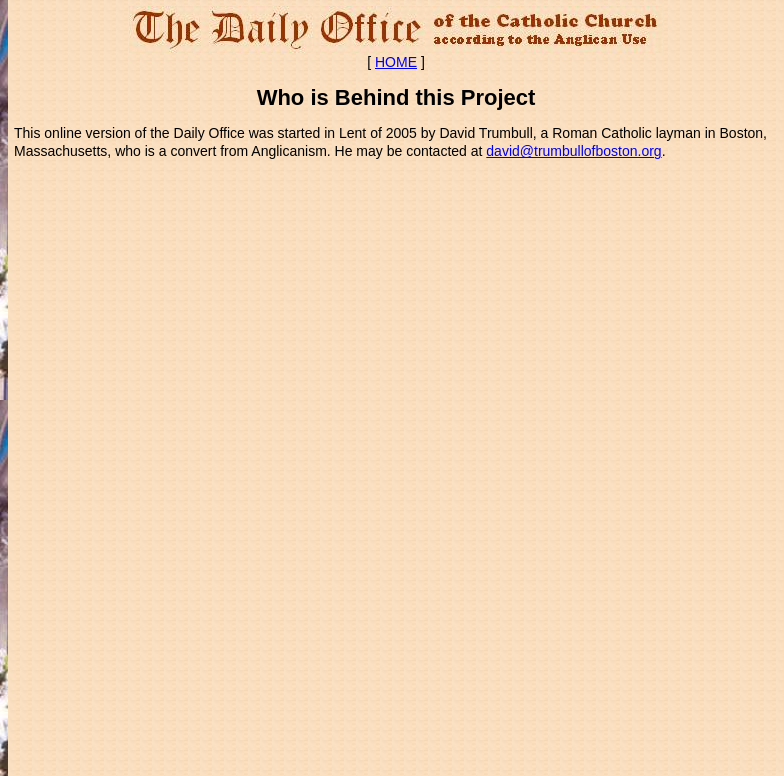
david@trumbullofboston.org (573, 151)
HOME (396, 62)
